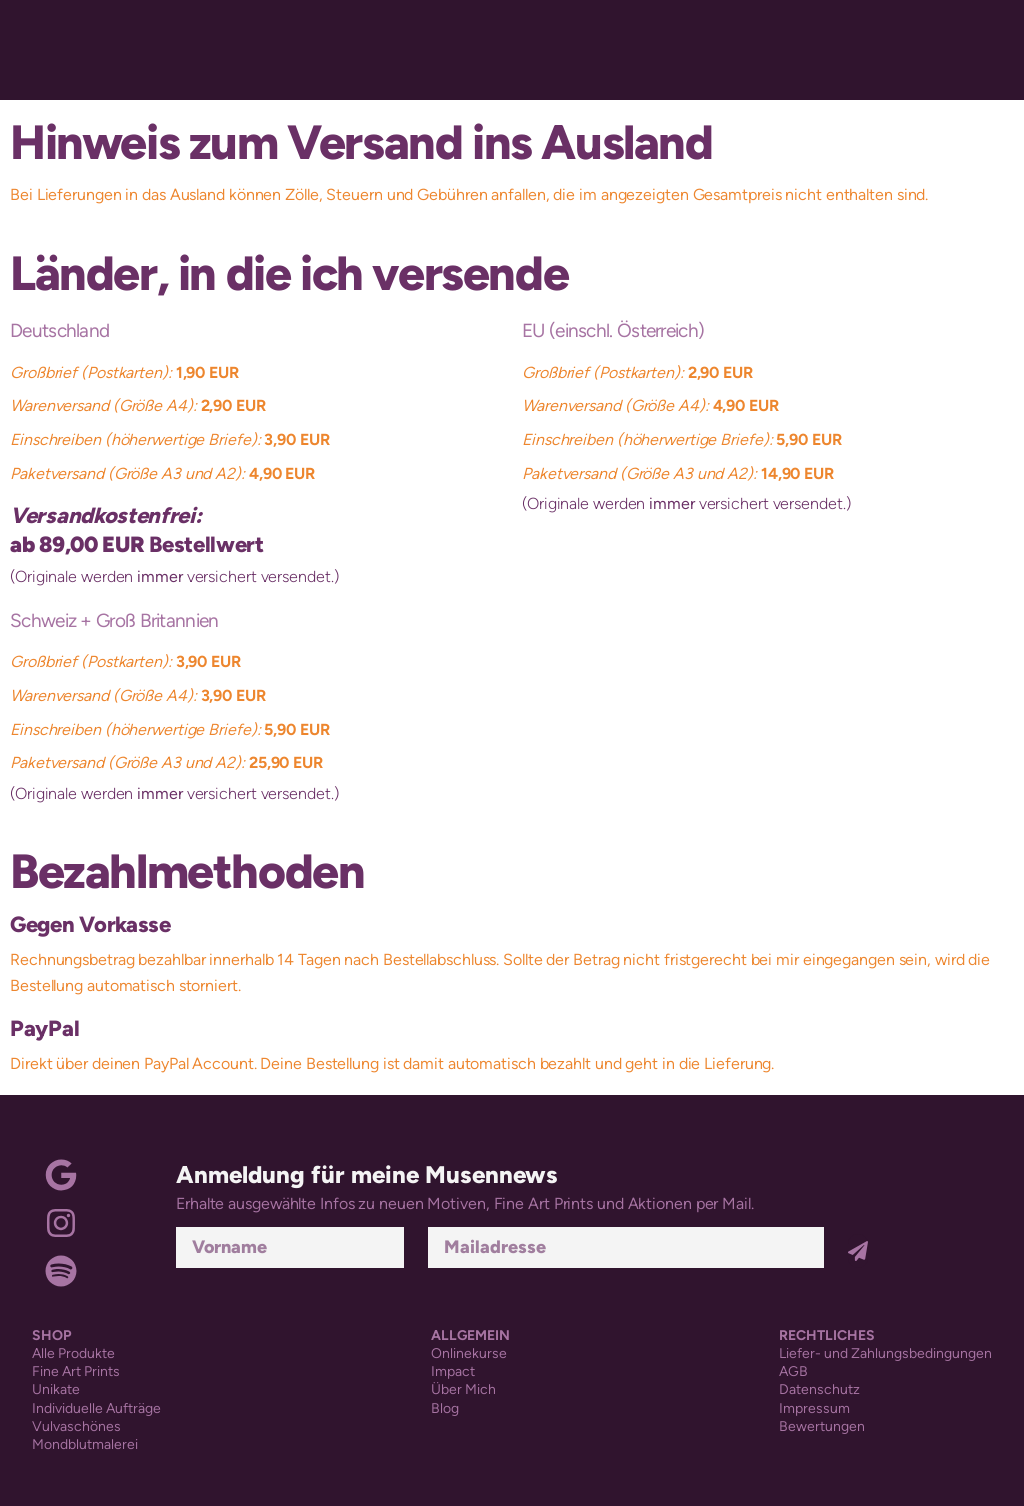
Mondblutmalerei (85, 1444)
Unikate (56, 1389)
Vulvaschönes (76, 1426)
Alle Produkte (73, 1353)
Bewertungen (822, 1426)
